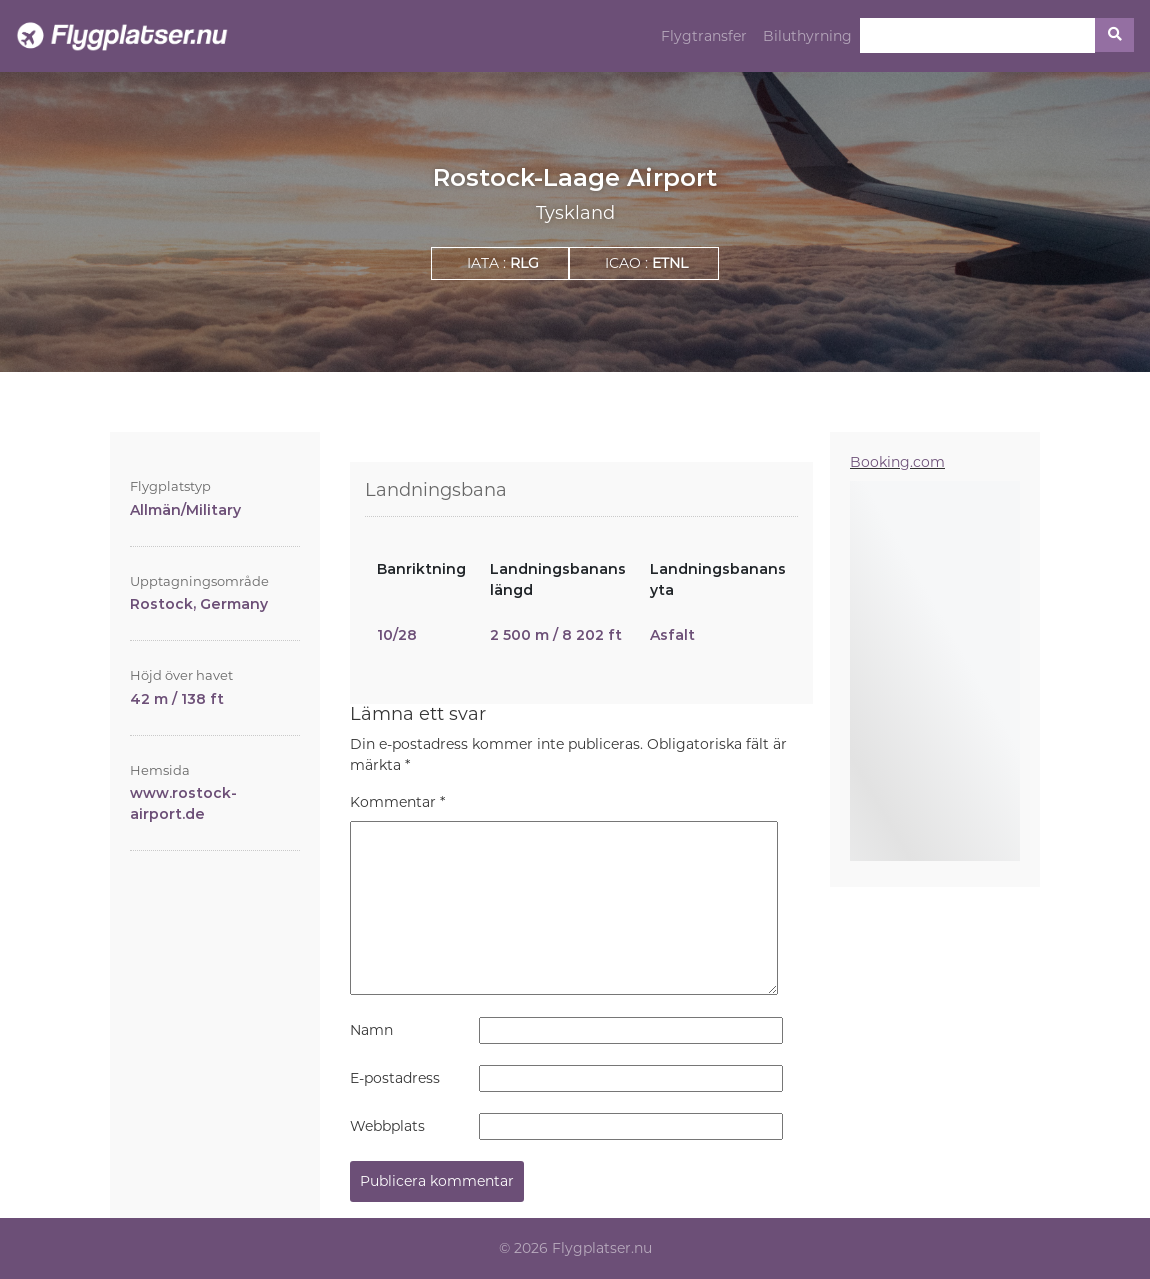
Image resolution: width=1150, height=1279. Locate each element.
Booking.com (897, 462)
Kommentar (397, 802)
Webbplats (387, 1126)
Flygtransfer (704, 36)
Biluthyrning (807, 36)
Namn (371, 1030)
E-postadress (395, 1078)
